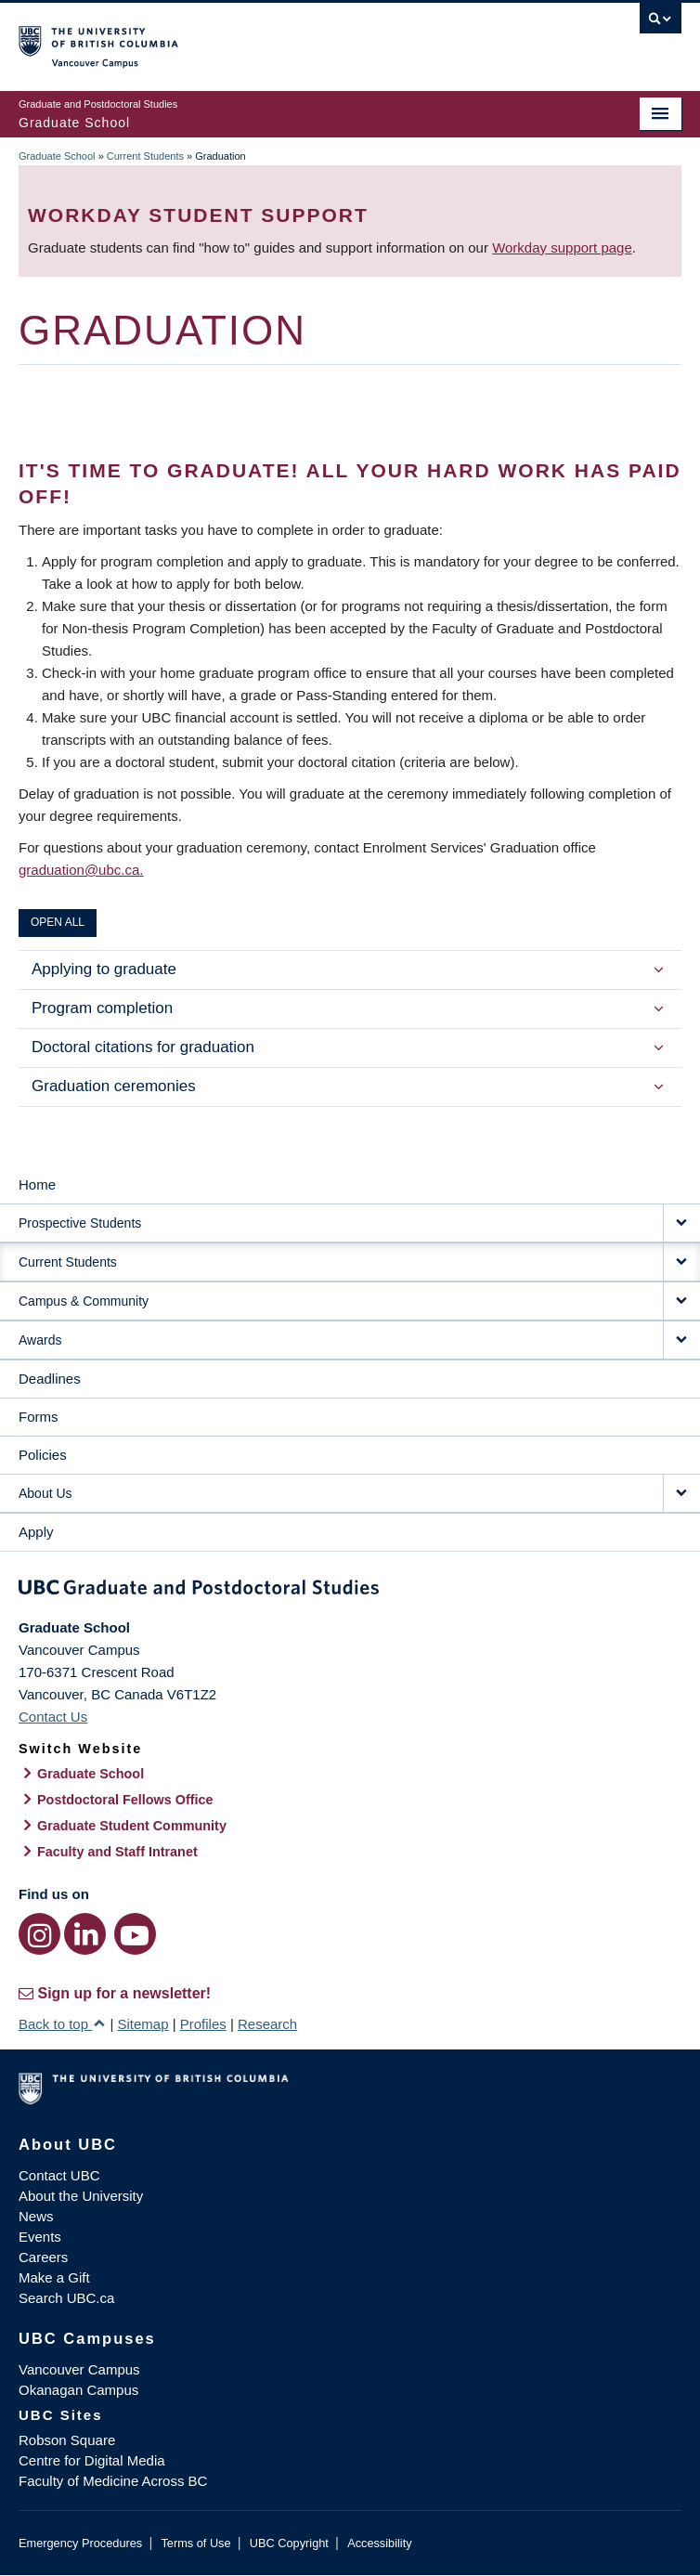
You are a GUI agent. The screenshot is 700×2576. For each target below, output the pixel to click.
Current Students (145, 156)
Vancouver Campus (79, 2369)
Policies (43, 1455)
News (36, 2216)
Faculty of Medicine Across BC (113, 2481)
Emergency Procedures (80, 2543)
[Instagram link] (39, 1934)
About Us (45, 1493)
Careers (43, 2257)
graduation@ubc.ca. (81, 870)
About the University (81, 2196)
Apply (36, 1532)
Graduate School (57, 156)
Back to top (62, 2024)
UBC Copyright (289, 2543)
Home (37, 1184)
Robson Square (67, 2440)
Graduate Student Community (132, 1825)
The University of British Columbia (251, 38)
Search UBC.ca (66, 2298)
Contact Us (53, 1716)
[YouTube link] (135, 1934)
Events (40, 2236)
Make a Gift (54, 2277)
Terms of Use (195, 2543)
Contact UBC (59, 2175)
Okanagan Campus (78, 2390)
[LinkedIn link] (85, 1934)
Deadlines (50, 1378)
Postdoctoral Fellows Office (125, 1799)
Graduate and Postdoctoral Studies (350, 1591)
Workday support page (562, 247)
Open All (57, 922)
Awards (40, 1340)
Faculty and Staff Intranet (117, 1851)
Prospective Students (80, 1223)
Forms (38, 1417)
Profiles (203, 2024)
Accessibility (379, 2543)
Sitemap (142, 2024)
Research (267, 2024)
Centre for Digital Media (92, 2460)
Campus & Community (84, 1301)
